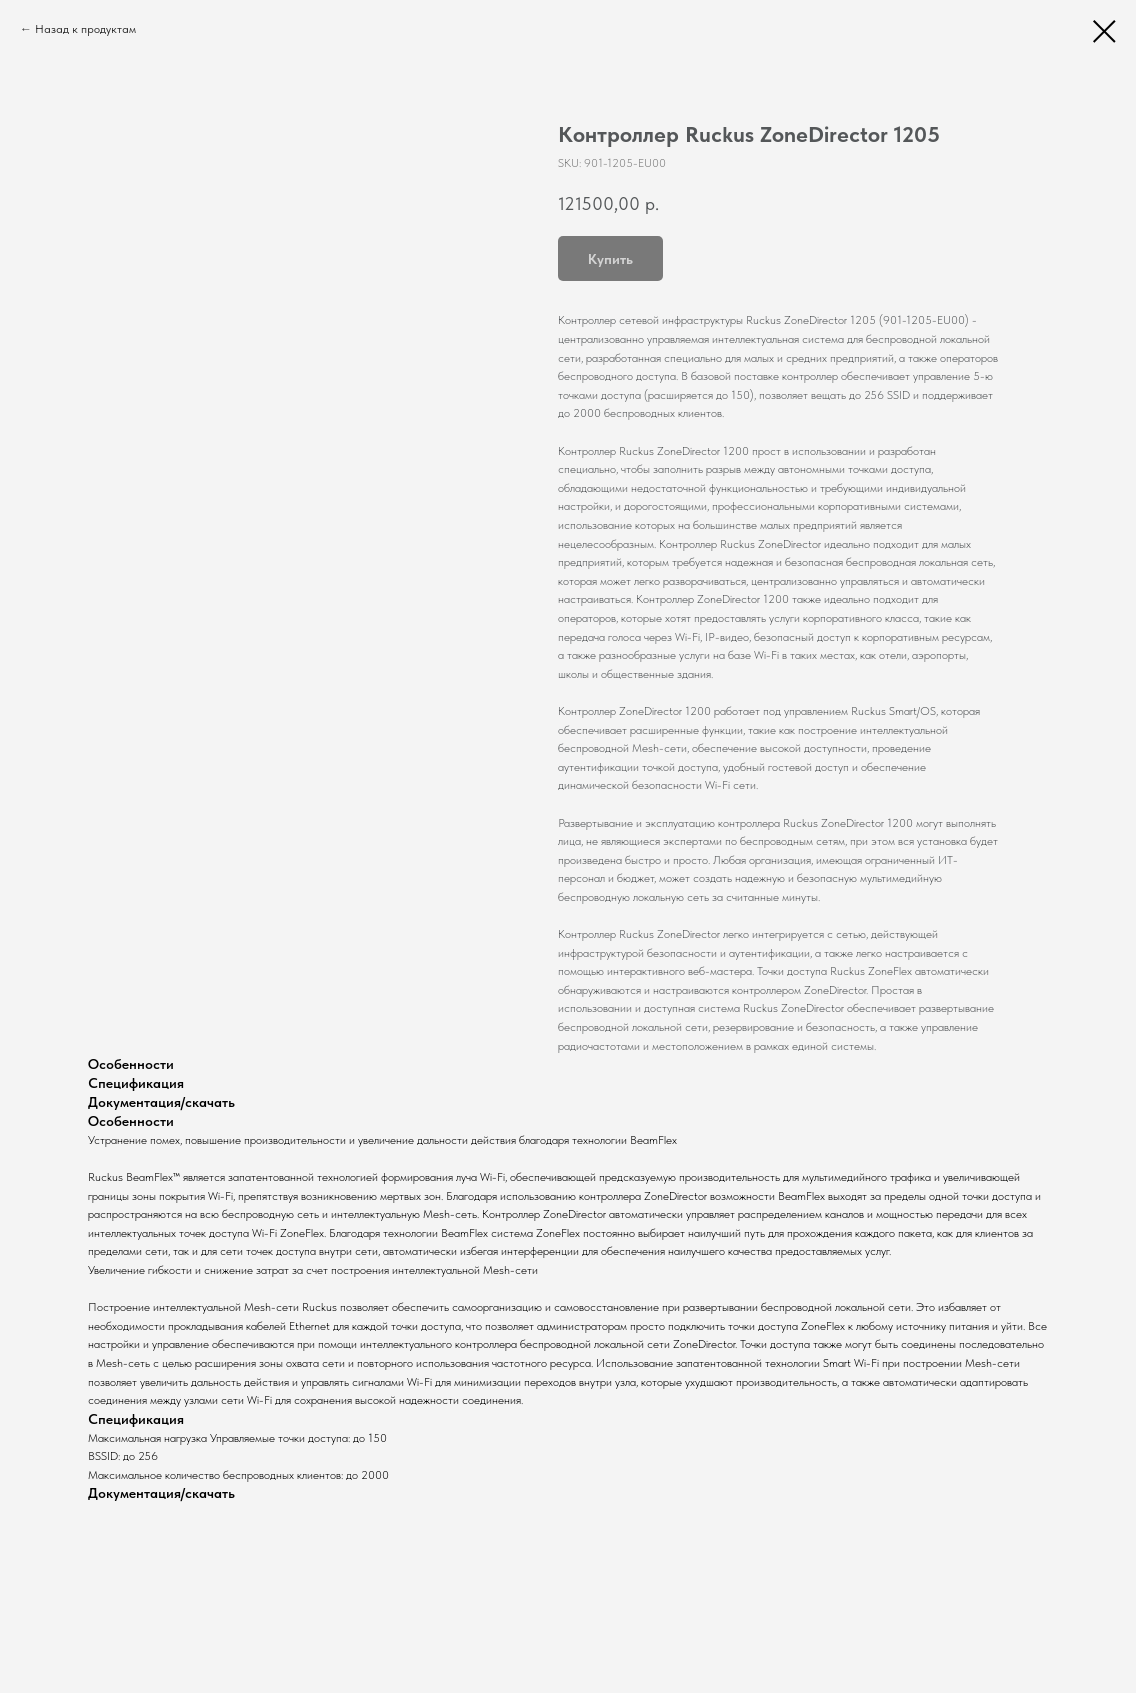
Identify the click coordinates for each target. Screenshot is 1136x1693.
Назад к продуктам (85, 29)
